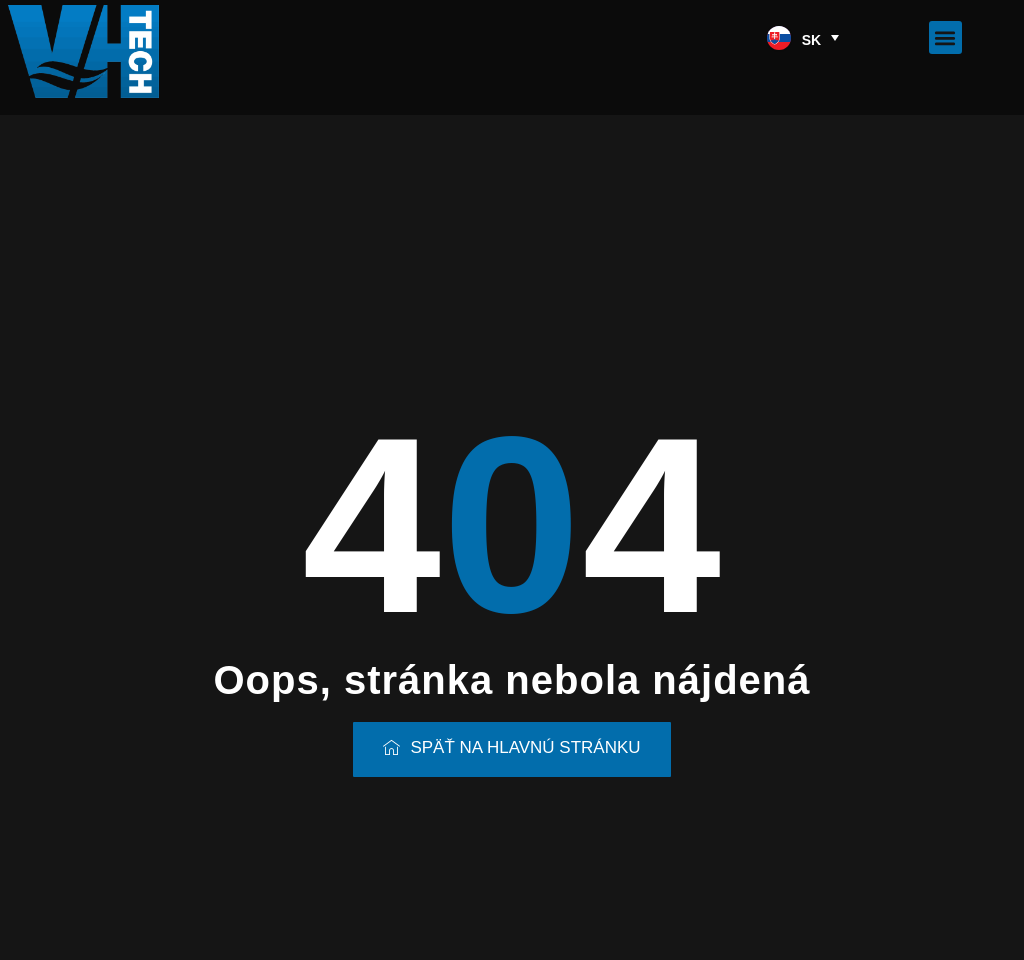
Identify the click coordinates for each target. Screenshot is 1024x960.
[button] (945, 37)
